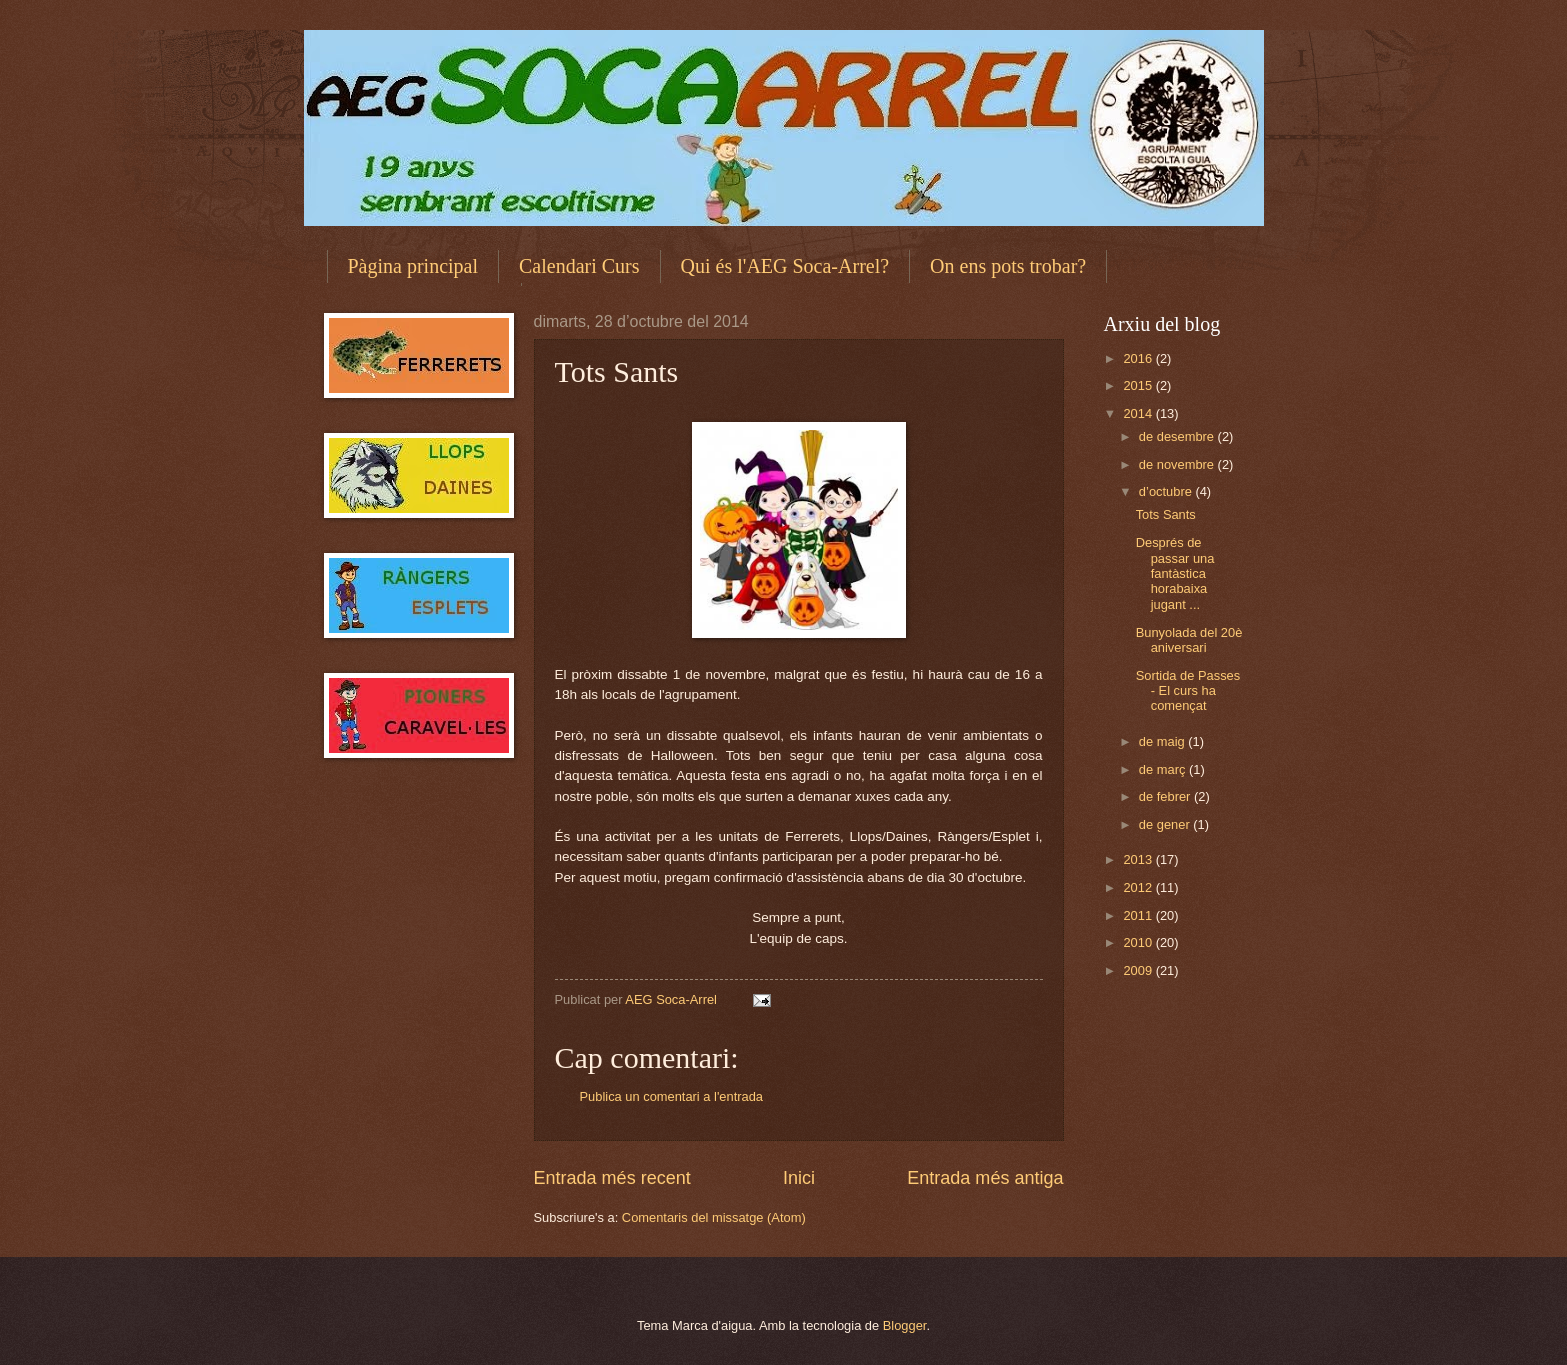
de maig (1163, 741)
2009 (1139, 970)
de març (1164, 769)
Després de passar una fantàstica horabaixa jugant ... (1175, 573)
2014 (1139, 413)
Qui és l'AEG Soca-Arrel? (785, 266)
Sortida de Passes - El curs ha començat (1188, 691)
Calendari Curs (579, 266)
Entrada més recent (612, 1178)
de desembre (1178, 436)
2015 (1139, 385)
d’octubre (1167, 491)
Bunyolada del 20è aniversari (1189, 640)
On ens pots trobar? (1008, 266)
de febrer (1166, 796)
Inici (799, 1178)
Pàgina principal (413, 266)
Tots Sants (1166, 514)
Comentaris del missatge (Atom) (714, 1217)
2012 (1139, 887)
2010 (1139, 942)
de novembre (1178, 464)
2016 (1139, 358)
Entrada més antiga (985, 1178)
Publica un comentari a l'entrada (672, 1096)
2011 (1139, 915)
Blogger (905, 1325)
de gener (1166, 824)
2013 (1139, 859)
